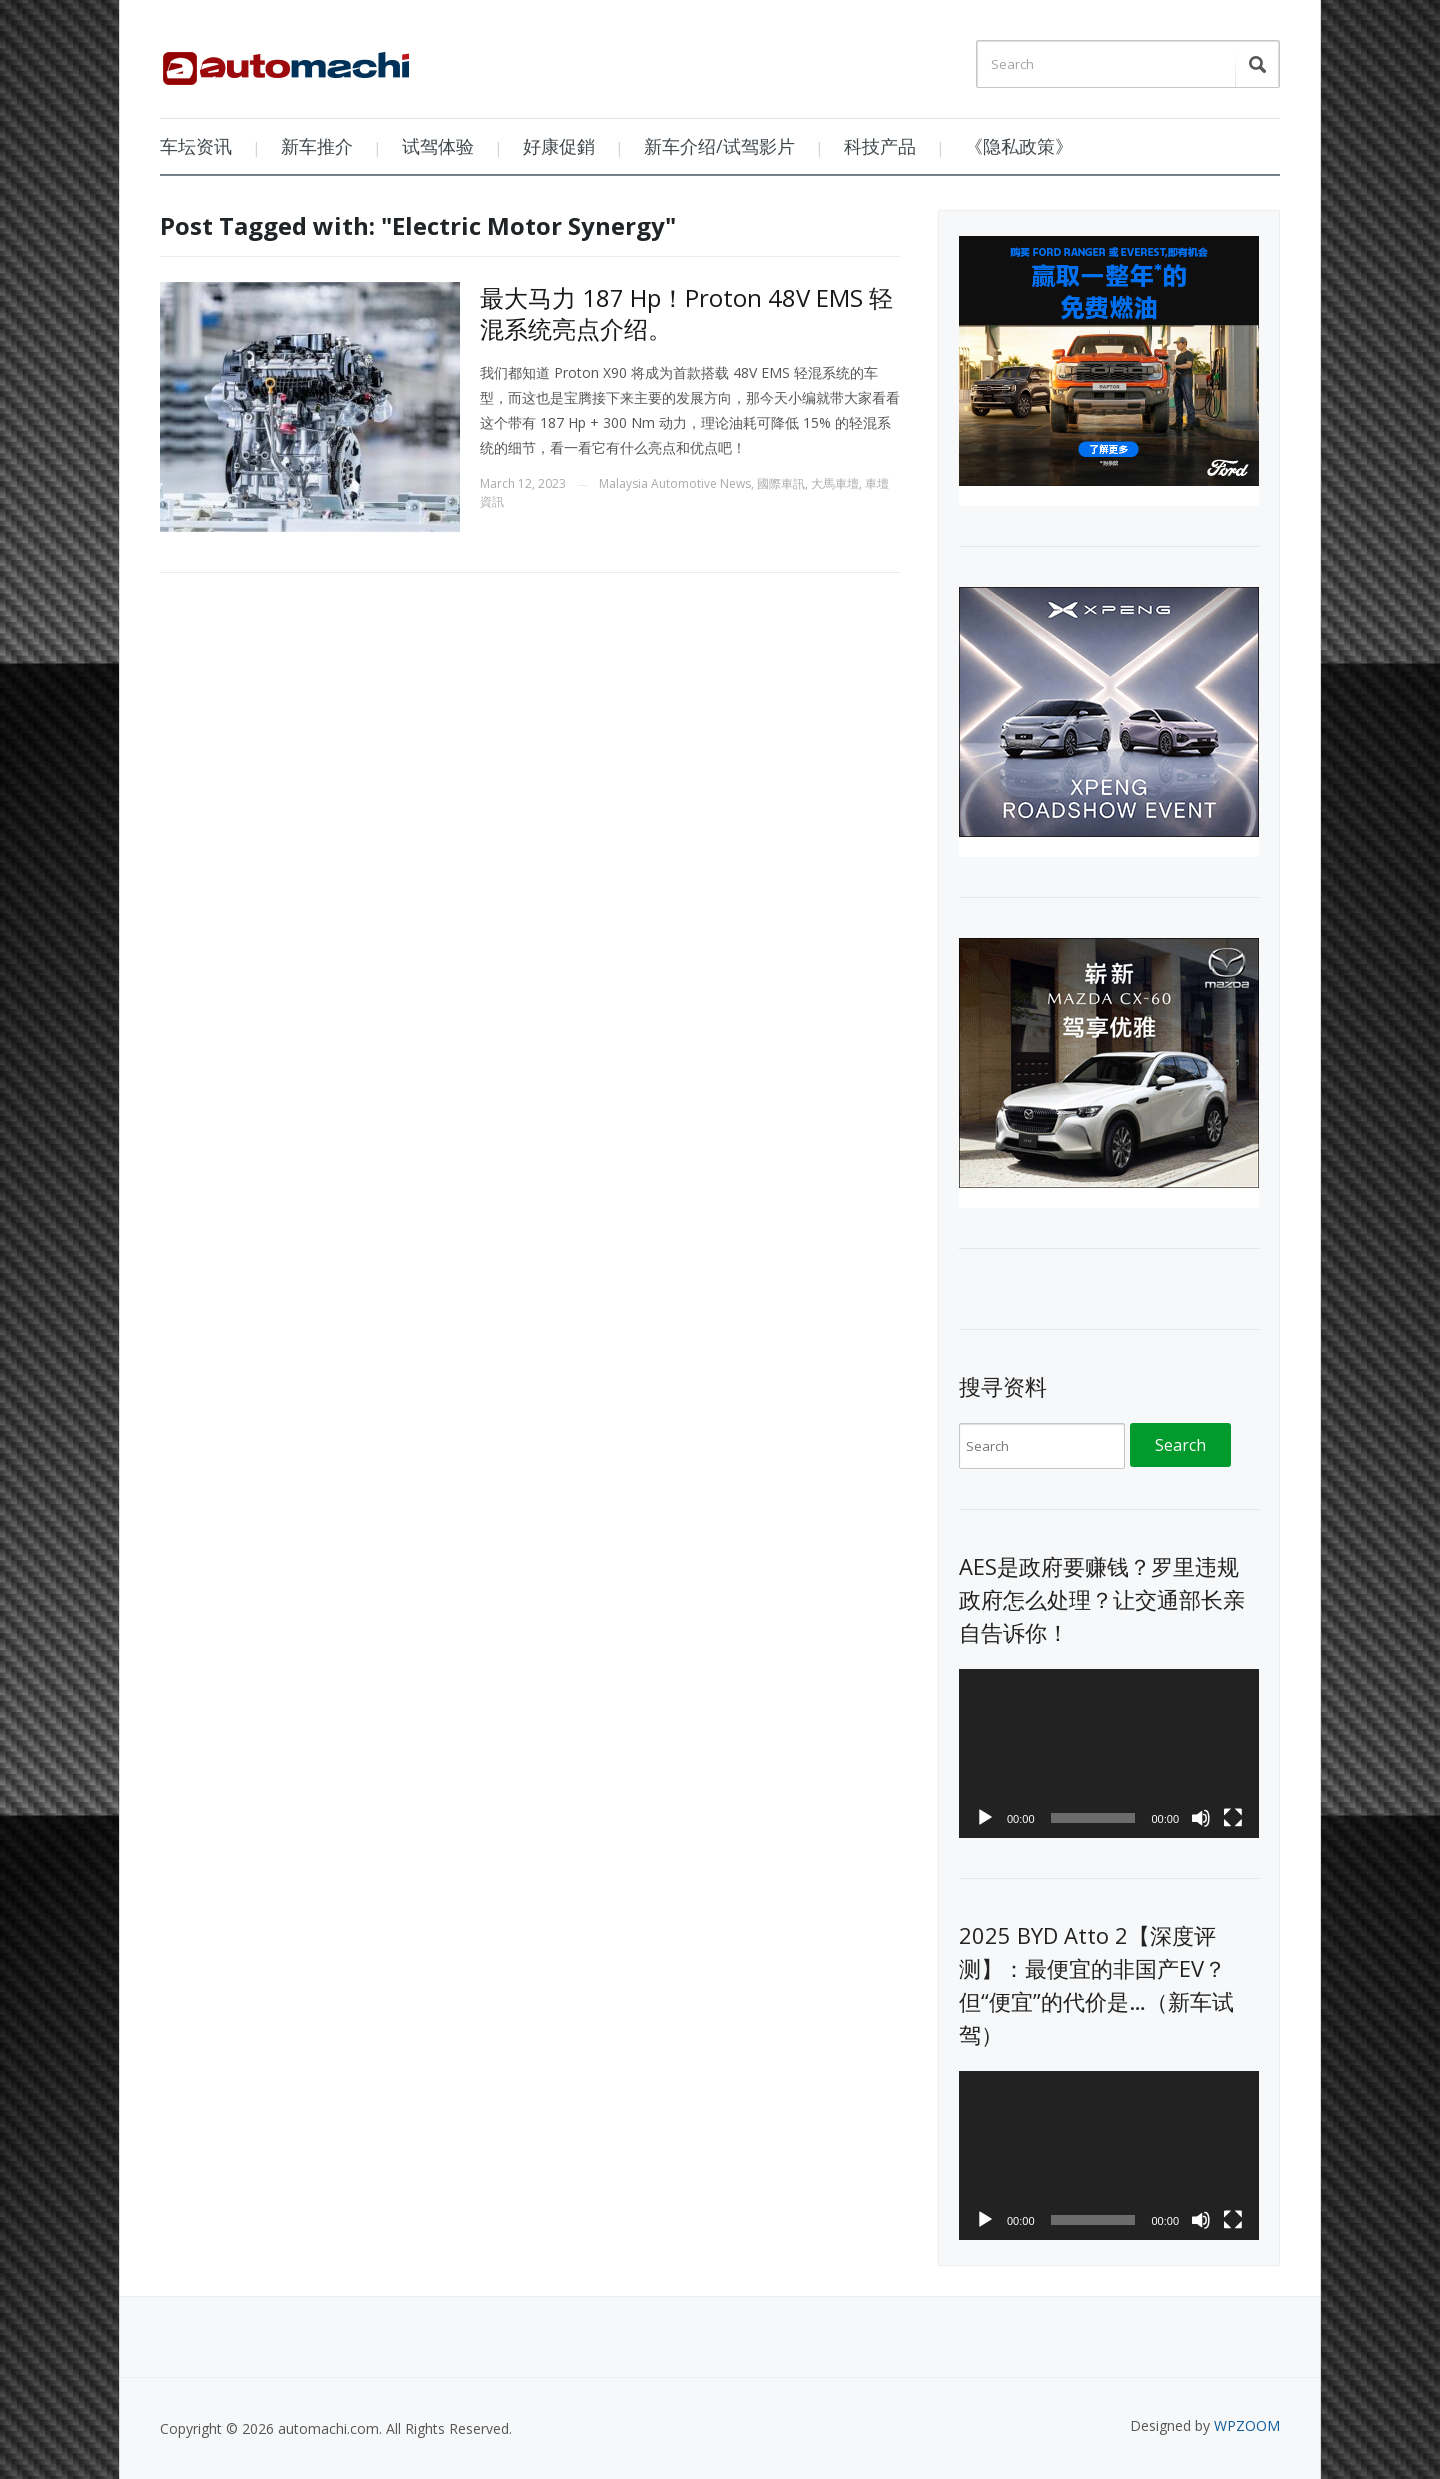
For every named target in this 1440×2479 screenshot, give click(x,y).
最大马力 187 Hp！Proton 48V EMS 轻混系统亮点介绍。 (686, 313)
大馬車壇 (835, 483)
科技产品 (880, 146)
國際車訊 (781, 483)
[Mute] (1201, 1818)
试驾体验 (438, 146)
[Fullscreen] (1233, 1818)
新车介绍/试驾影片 (719, 146)
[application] (1109, 1753)
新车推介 (317, 146)
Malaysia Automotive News (675, 483)
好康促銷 (559, 146)
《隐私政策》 (1019, 146)
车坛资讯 (196, 146)
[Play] (985, 1818)
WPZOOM (1247, 2425)
